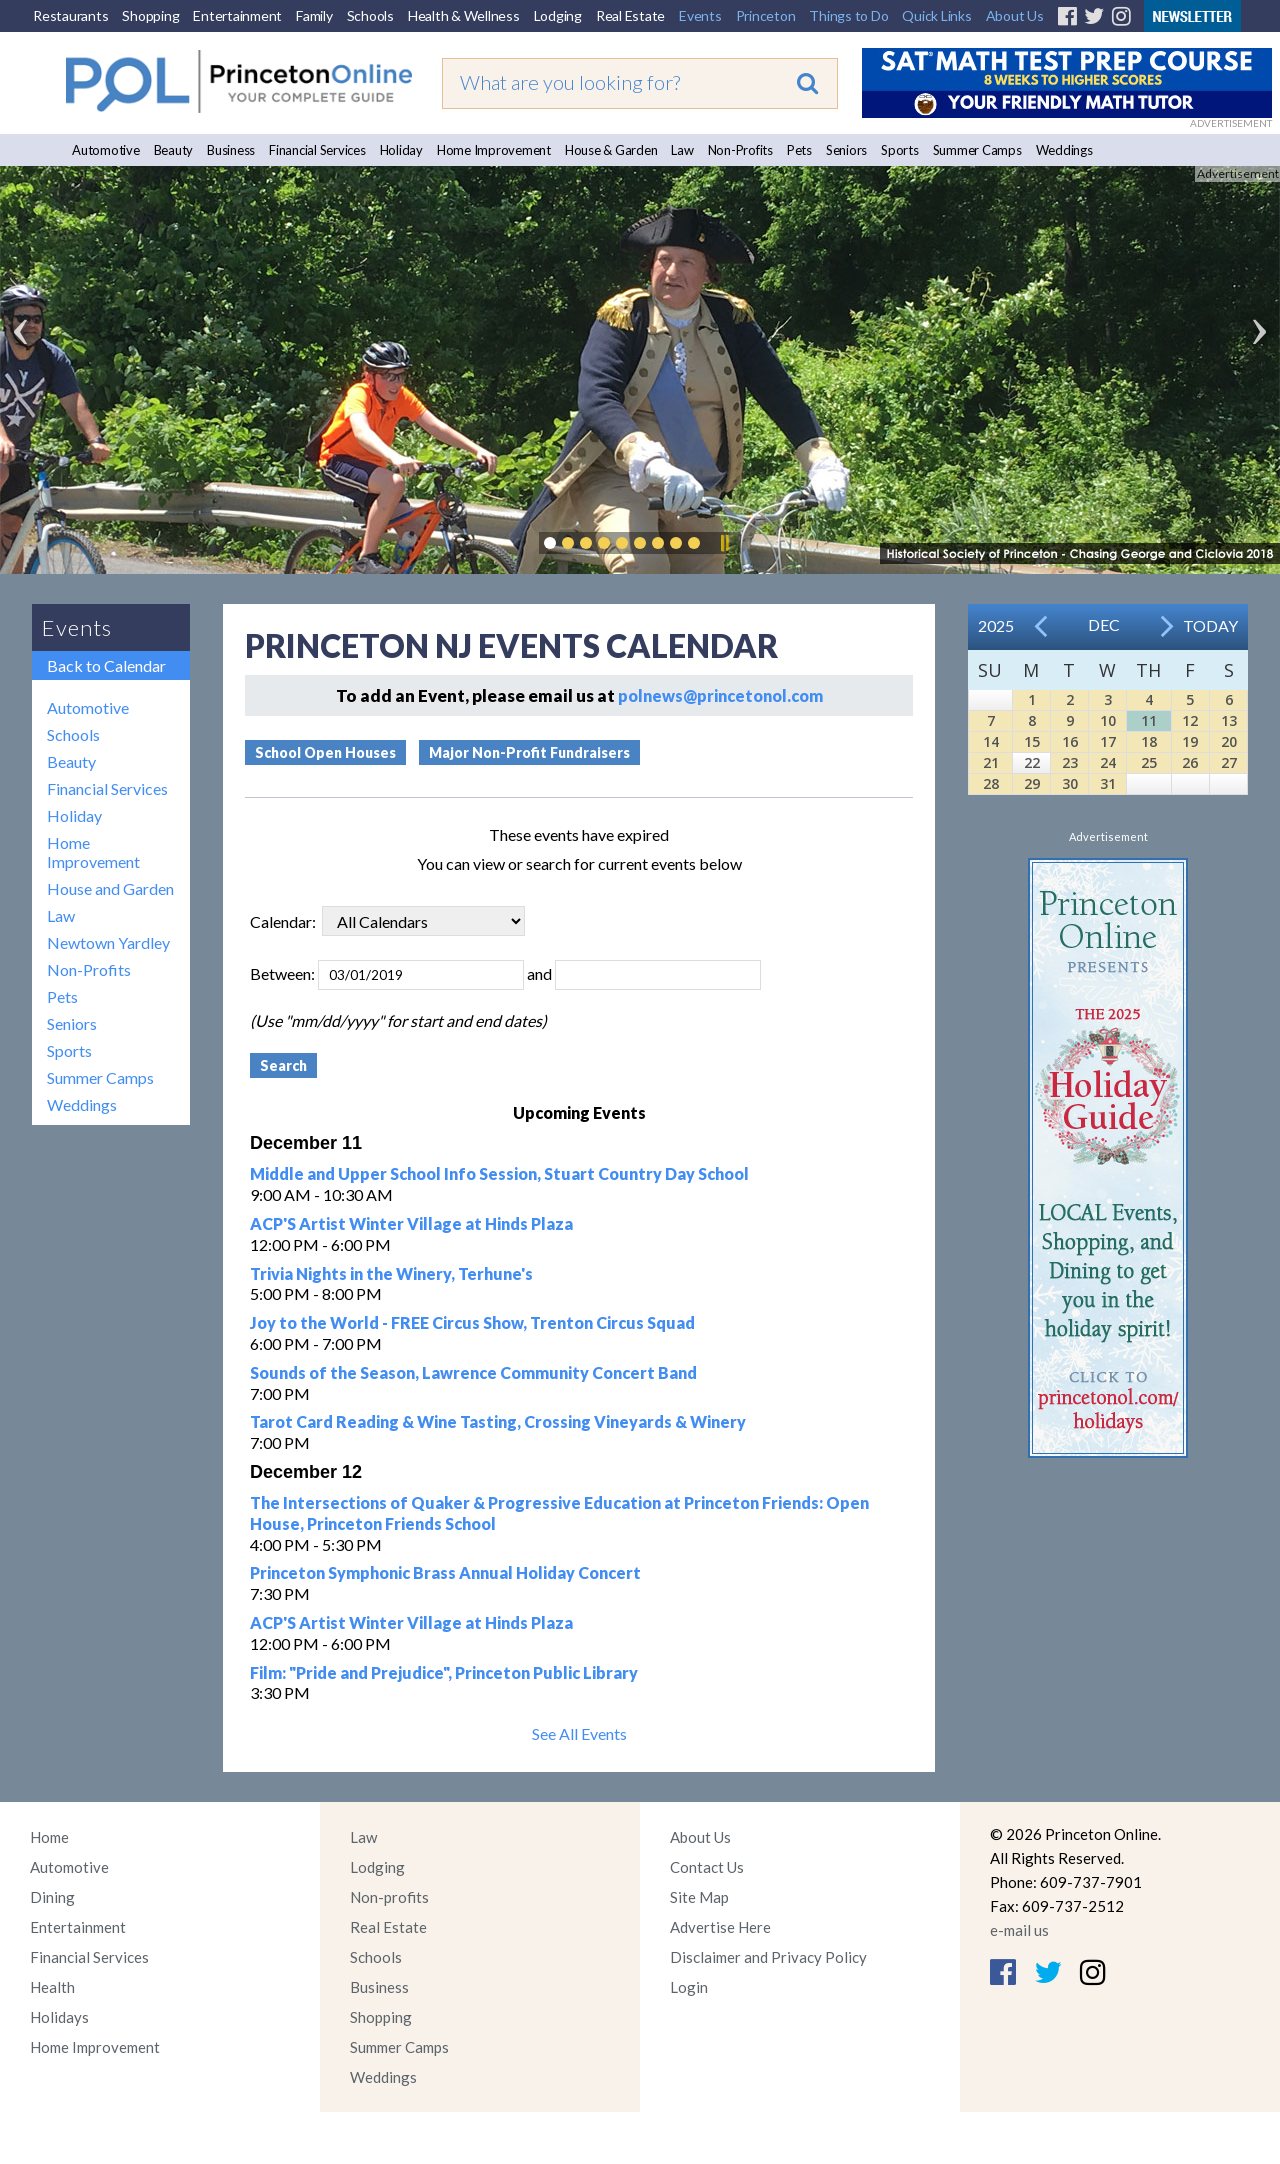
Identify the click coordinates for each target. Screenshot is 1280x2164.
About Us (1015, 15)
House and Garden (110, 888)
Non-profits (389, 1897)
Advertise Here (720, 1927)
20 (1229, 741)
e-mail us (1019, 1930)
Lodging (558, 15)
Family (314, 15)
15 (1032, 741)
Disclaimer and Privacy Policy (768, 1957)
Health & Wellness (464, 15)
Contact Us (707, 1867)
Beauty (174, 150)
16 (1070, 741)
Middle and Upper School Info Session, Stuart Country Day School (499, 1173)
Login (689, 1987)
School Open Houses (325, 752)
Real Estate (630, 15)
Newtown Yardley (108, 942)
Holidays (59, 2017)
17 (1108, 741)
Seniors (846, 150)
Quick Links (936, 15)
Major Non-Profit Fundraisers (529, 752)
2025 (996, 625)
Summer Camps (977, 150)
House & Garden (611, 150)
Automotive (106, 150)
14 (991, 741)
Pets (799, 150)
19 (1190, 741)
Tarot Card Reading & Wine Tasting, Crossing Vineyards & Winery (498, 1421)
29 (1032, 783)
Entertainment (237, 15)
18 (1149, 741)
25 (1149, 762)
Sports (900, 150)
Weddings (1064, 150)
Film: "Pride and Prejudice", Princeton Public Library (444, 1672)
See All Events (579, 1733)
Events (700, 15)
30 (1070, 783)
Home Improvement (494, 150)
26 (1190, 762)
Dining (52, 1897)
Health (52, 1987)
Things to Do (848, 15)
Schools (370, 15)
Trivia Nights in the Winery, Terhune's (391, 1273)
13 (1229, 720)
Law (682, 150)
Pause (724, 543)
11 (1149, 720)
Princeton (766, 15)
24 (1108, 762)
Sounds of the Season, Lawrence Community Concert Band (473, 1372)
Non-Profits (740, 150)
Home (49, 1837)
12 (1190, 720)
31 (1108, 783)
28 (991, 783)
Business (231, 150)
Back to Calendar (106, 665)
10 (1108, 720)
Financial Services (317, 150)
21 (991, 762)
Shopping (150, 15)
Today (1210, 625)
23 (1070, 762)
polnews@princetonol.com (720, 695)
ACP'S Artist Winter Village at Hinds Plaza (411, 1223)
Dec (1104, 624)
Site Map (699, 1897)
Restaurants (70, 15)
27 (1229, 762)
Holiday (401, 150)
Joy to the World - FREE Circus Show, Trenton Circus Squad (472, 1322)
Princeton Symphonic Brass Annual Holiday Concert (445, 1572)
